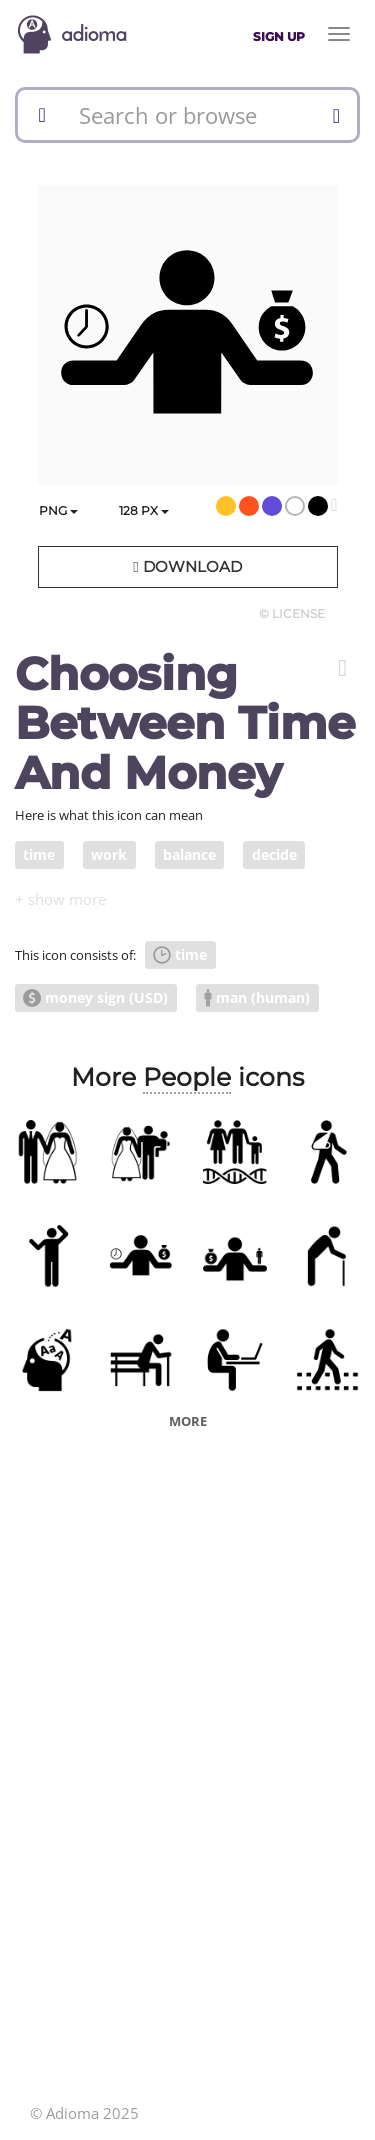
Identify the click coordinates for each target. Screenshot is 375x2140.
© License (292, 613)
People (187, 1077)
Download (187, 566)
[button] (342, 668)
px (144, 510)
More (188, 1421)
